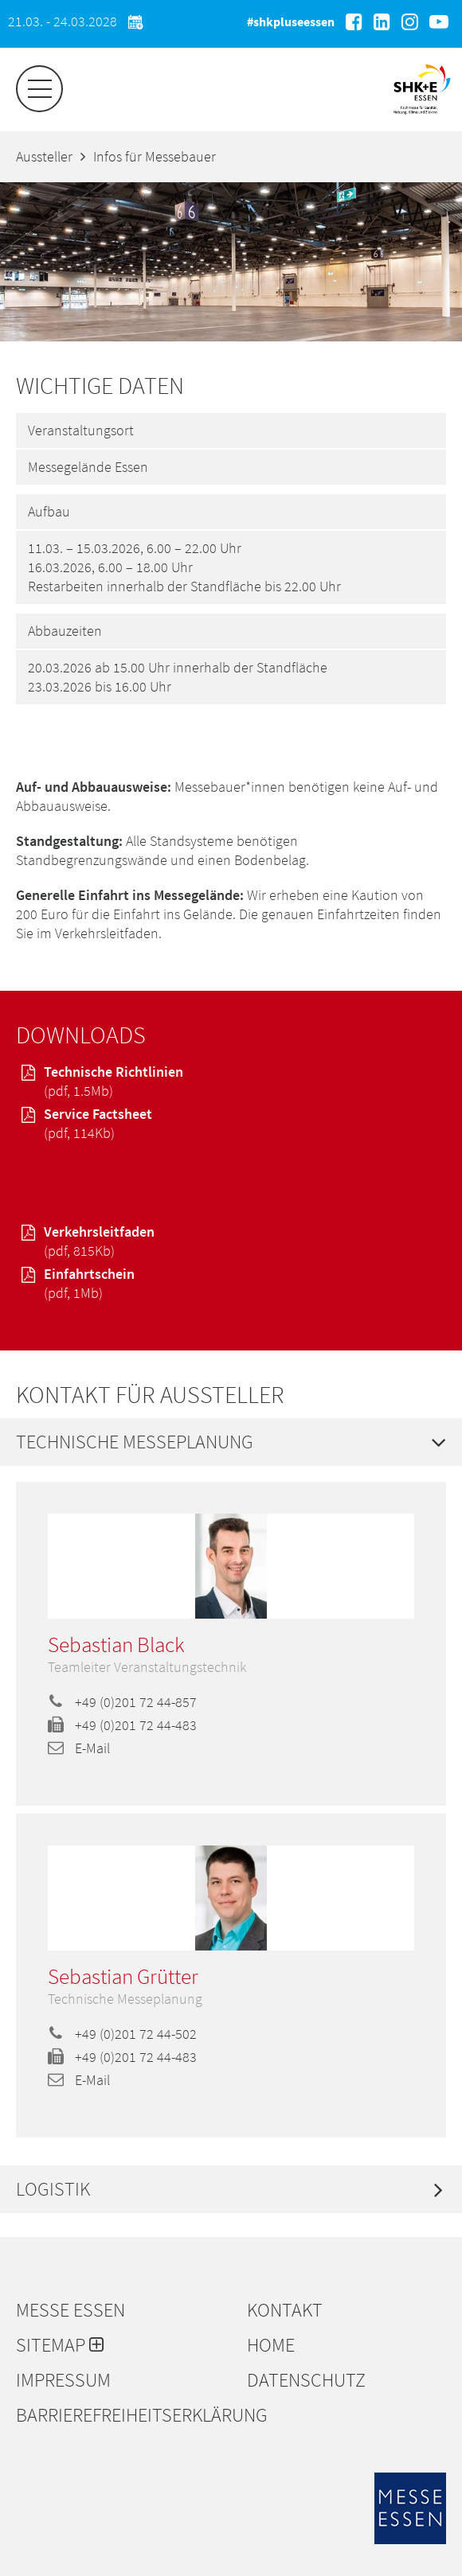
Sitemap (60, 2345)
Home (271, 2345)
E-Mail (79, 1748)
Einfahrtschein (231, 1284)
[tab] (231, 1442)
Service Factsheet (231, 1124)
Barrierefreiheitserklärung (123, 2415)
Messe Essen (70, 2310)
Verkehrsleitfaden (231, 1241)
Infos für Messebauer (154, 156)
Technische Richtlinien (231, 1081)
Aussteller (44, 156)
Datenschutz (306, 2380)
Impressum (63, 2380)
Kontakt (285, 2310)
